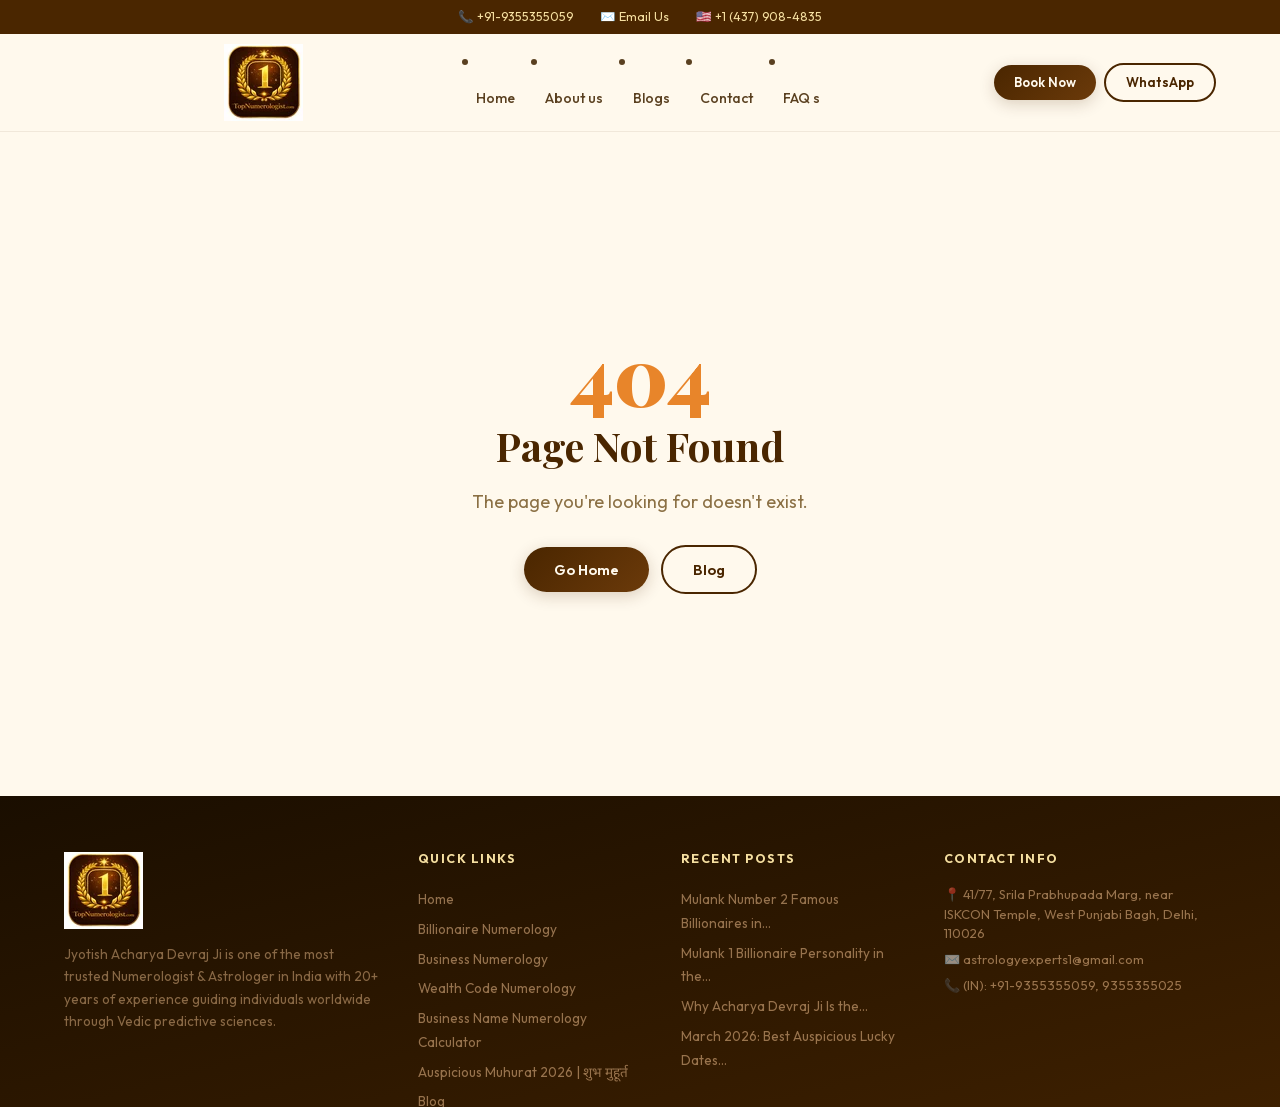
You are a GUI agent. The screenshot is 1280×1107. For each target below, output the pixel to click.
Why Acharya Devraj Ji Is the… (774, 1006)
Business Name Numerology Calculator (502, 1030)
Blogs (651, 98)
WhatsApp (1160, 82)
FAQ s (801, 98)
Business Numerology (483, 959)
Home (495, 98)
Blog (709, 569)
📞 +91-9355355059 (515, 16)
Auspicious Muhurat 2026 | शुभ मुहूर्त (523, 1072)
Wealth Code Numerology (497, 988)
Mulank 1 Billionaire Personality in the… (782, 965)
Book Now (1045, 82)
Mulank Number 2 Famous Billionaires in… (760, 911)
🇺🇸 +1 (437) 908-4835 (759, 16)
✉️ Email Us (634, 16)
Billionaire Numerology (487, 929)
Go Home (586, 569)
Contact (726, 98)
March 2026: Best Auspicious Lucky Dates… (788, 1048)
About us (574, 98)
